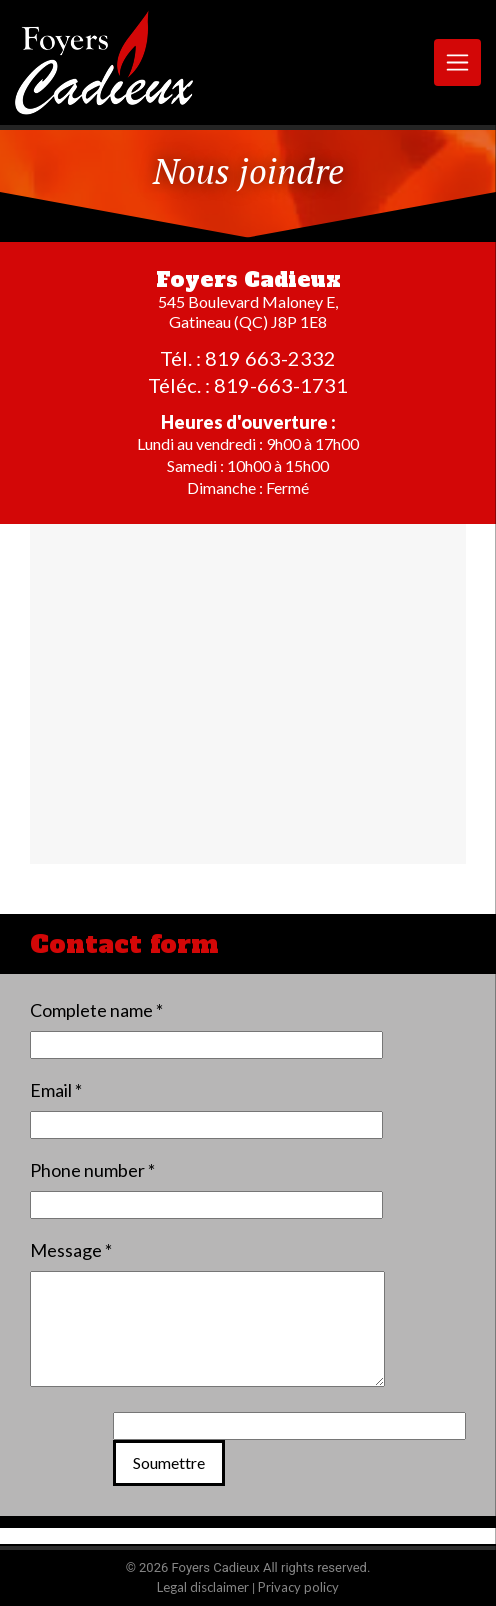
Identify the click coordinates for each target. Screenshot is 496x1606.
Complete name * (96, 1010)
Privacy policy (298, 1587)
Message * (71, 1250)
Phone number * (92, 1170)
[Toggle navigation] (457, 62)
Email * (56, 1090)
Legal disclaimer (203, 1587)
